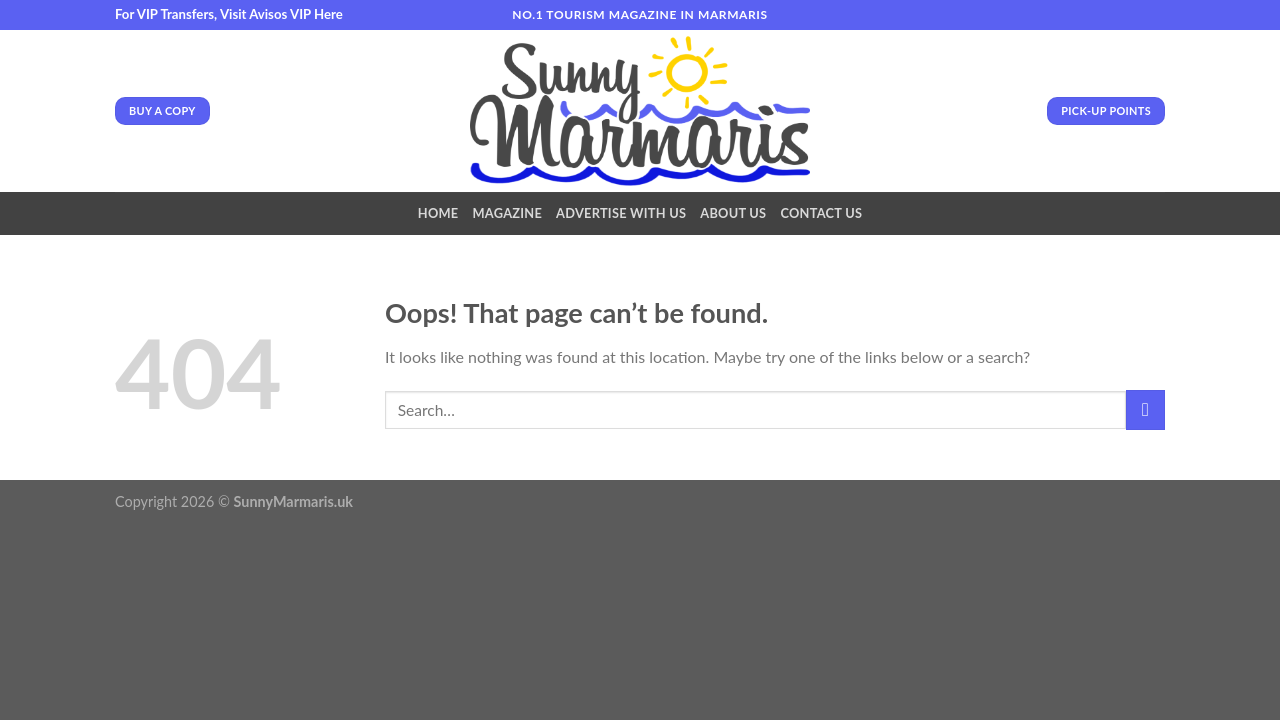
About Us (733, 213)
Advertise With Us (621, 213)
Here (328, 14)
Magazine (507, 213)
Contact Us (821, 213)
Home (438, 213)
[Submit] (1145, 409)
